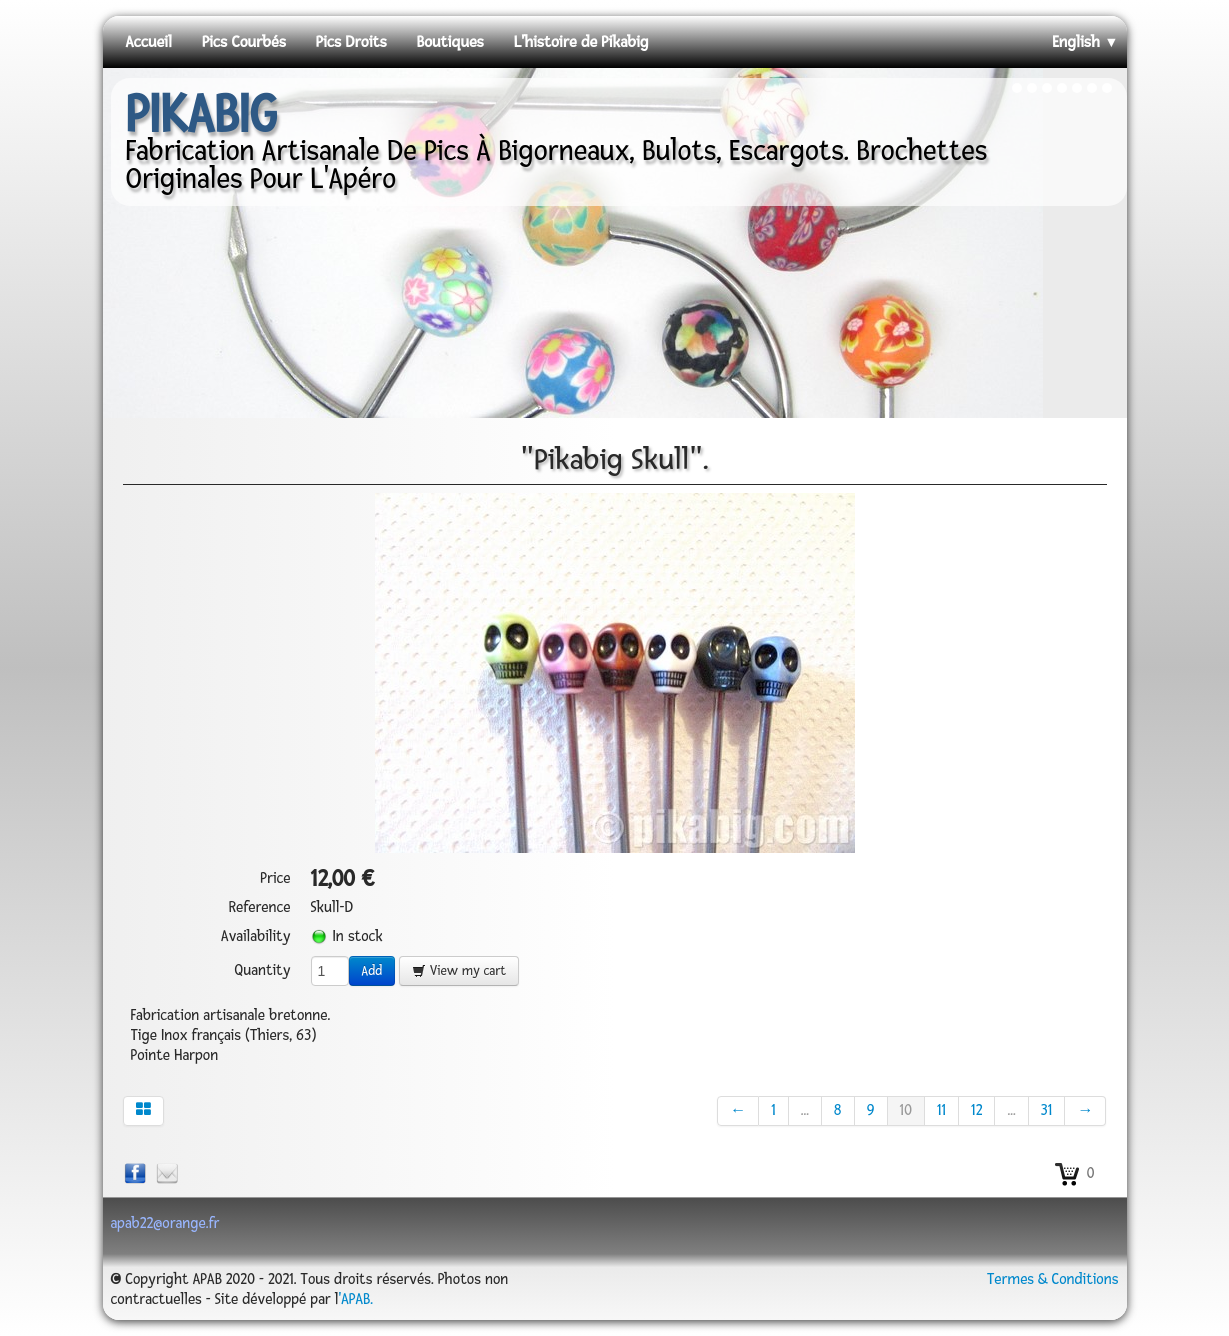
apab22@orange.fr (165, 1223)
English (1085, 42)
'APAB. (356, 1299)
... (805, 1110)
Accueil (149, 42)
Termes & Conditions (1053, 1279)
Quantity (262, 970)
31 (1047, 1110)
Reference (260, 907)
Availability (255, 936)
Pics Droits (351, 42)
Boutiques (450, 42)
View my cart (459, 971)
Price (275, 878)
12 (976, 1110)
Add (372, 971)
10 (906, 1110)
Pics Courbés (244, 42)
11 (941, 1110)
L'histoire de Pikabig (581, 42)
